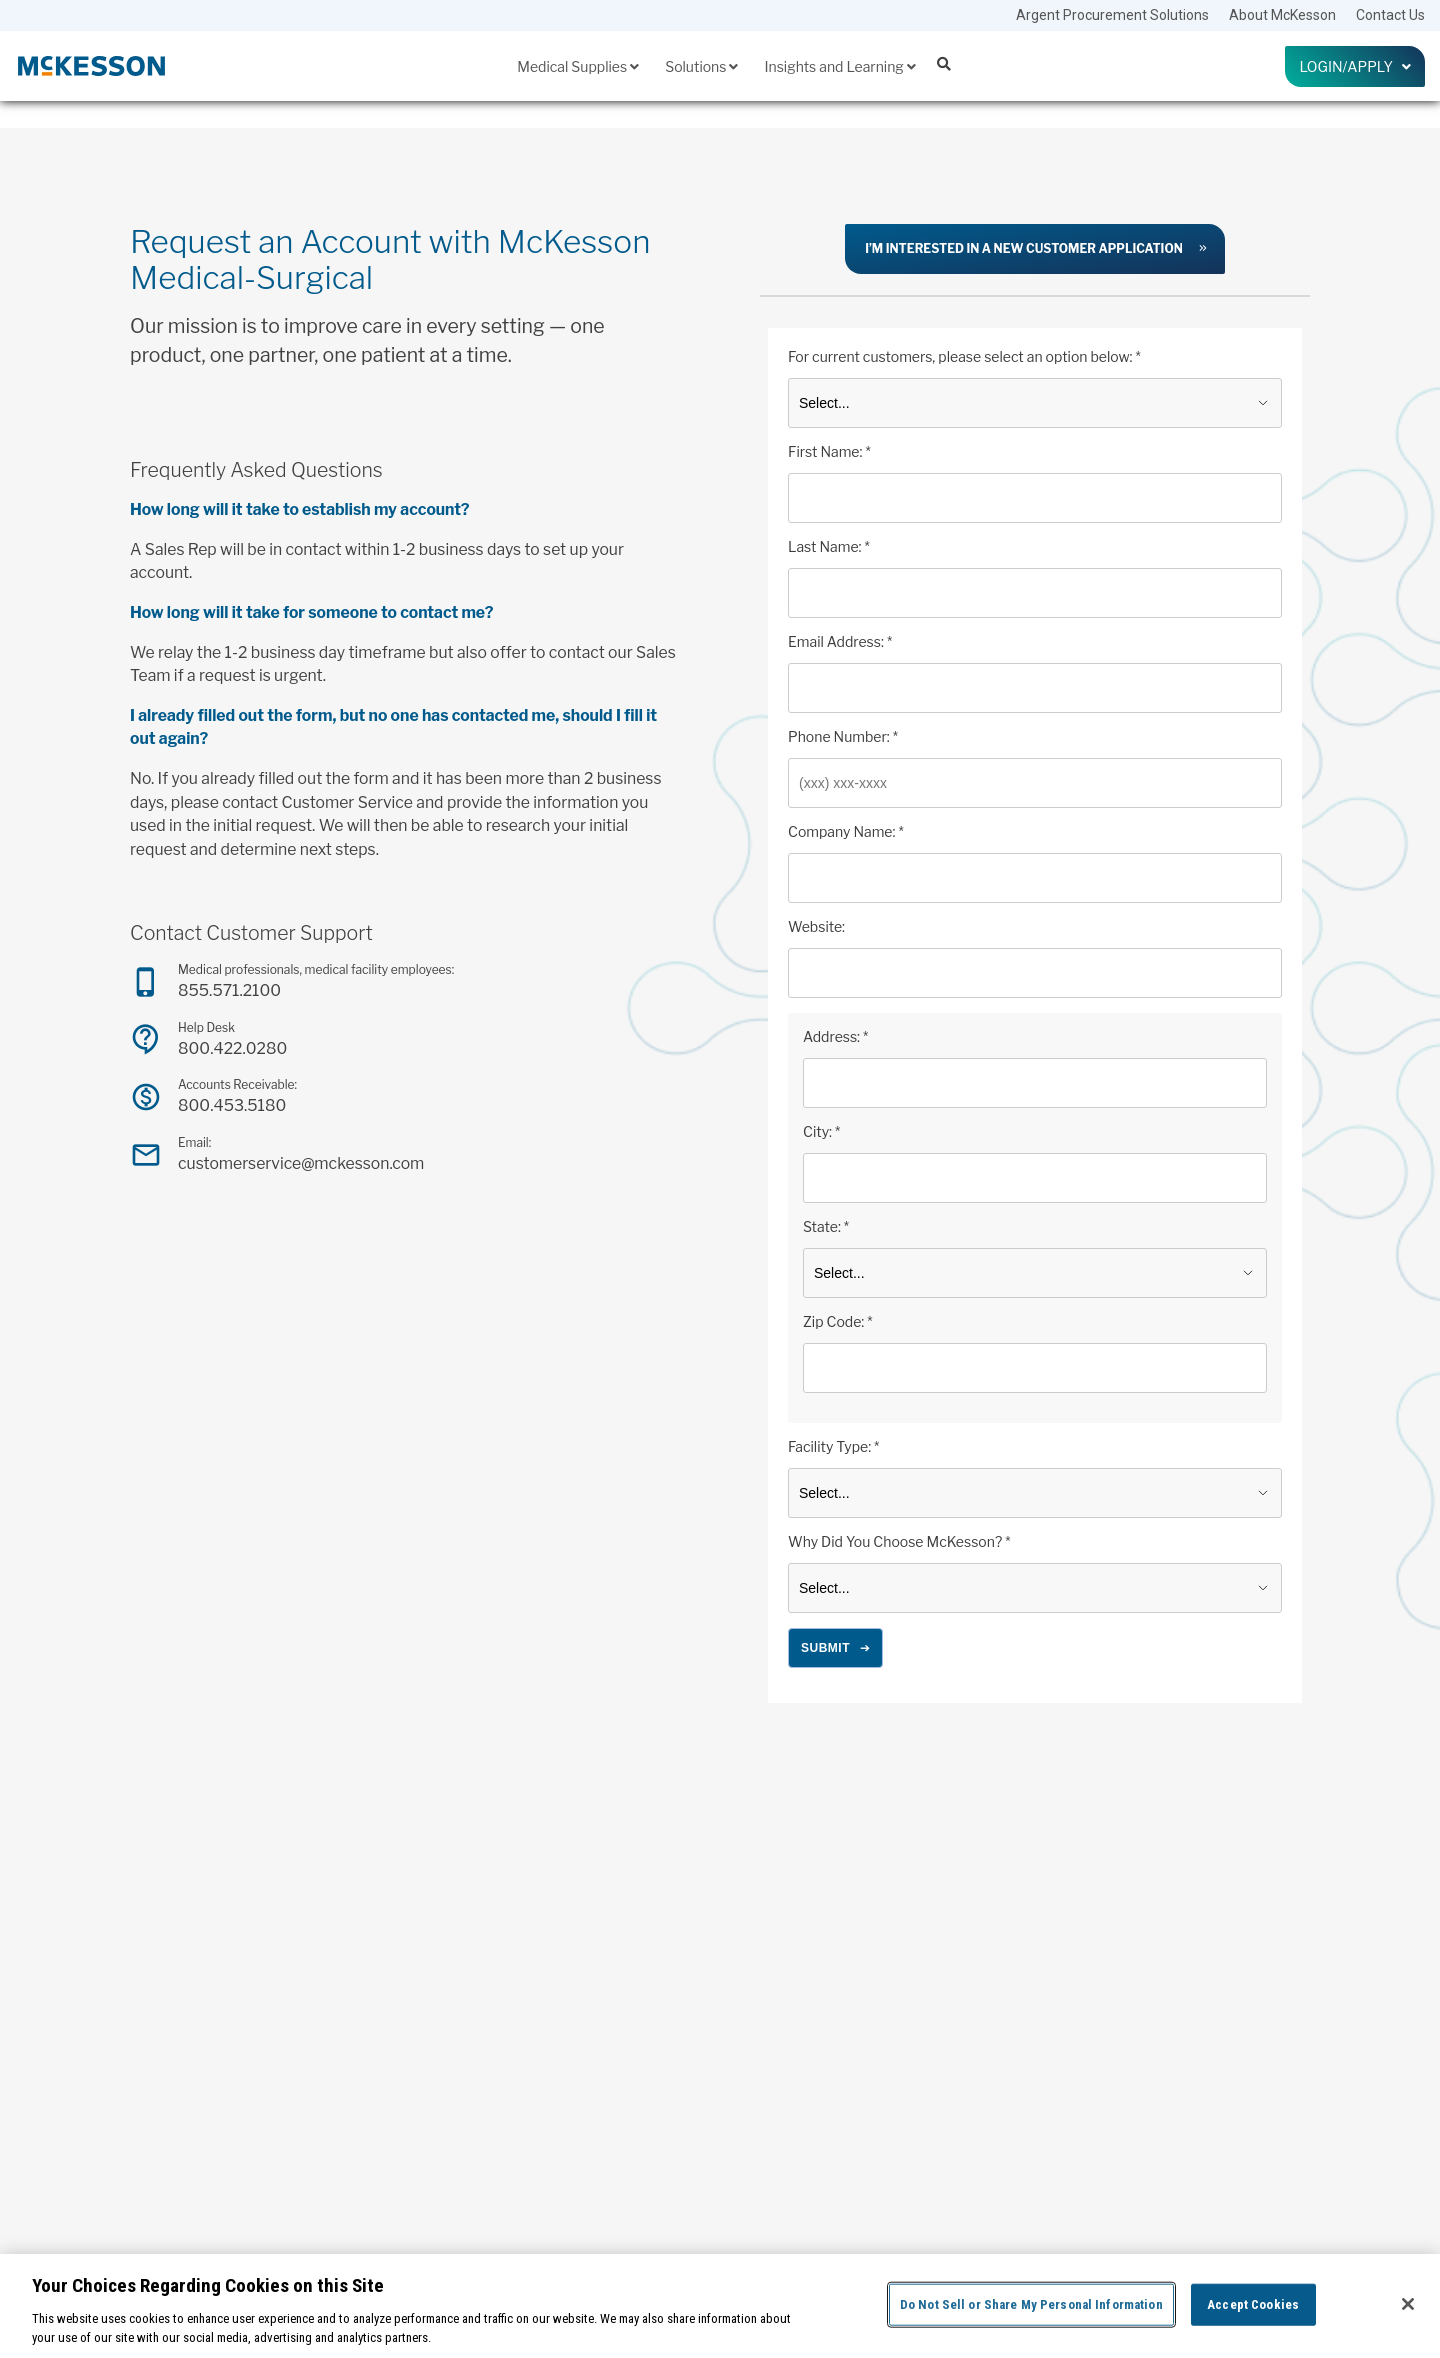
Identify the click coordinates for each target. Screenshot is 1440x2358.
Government (464, 1967)
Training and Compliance (737, 2179)
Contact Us (1390, 15)
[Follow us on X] (1203, 2168)
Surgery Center (471, 2179)
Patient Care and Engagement (747, 2153)
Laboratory (461, 2020)
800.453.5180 (232, 1105)
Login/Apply (1355, 66)
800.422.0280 (232, 1048)
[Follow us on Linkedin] (1226, 2168)
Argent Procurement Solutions (1112, 15)
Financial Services (720, 2073)
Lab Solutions (708, 2126)
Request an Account (1203, 2139)
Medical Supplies (578, 66)
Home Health (467, 1994)
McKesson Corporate (1205, 2047)
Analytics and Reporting (733, 1967)
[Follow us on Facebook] (1159, 2168)
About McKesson (1282, 15)
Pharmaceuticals (476, 2073)
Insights (940, 1927)
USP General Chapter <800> (981, 2129)
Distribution (703, 2020)
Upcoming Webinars (964, 2155)
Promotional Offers (480, 2153)
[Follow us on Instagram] (1180, 2168)
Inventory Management (730, 2100)
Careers (1174, 2073)
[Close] (1408, 2304)
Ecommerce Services (726, 2047)
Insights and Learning (839, 66)
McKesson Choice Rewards (1221, 2020)
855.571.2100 (229, 990)
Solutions (701, 66)
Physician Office (474, 2100)
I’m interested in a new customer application (1024, 248)
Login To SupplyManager (1216, 2113)
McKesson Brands (480, 2047)
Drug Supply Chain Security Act (989, 2102)
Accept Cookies (1253, 2304)
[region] (720, 2306)
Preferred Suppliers (482, 2126)
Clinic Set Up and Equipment (744, 1994)
